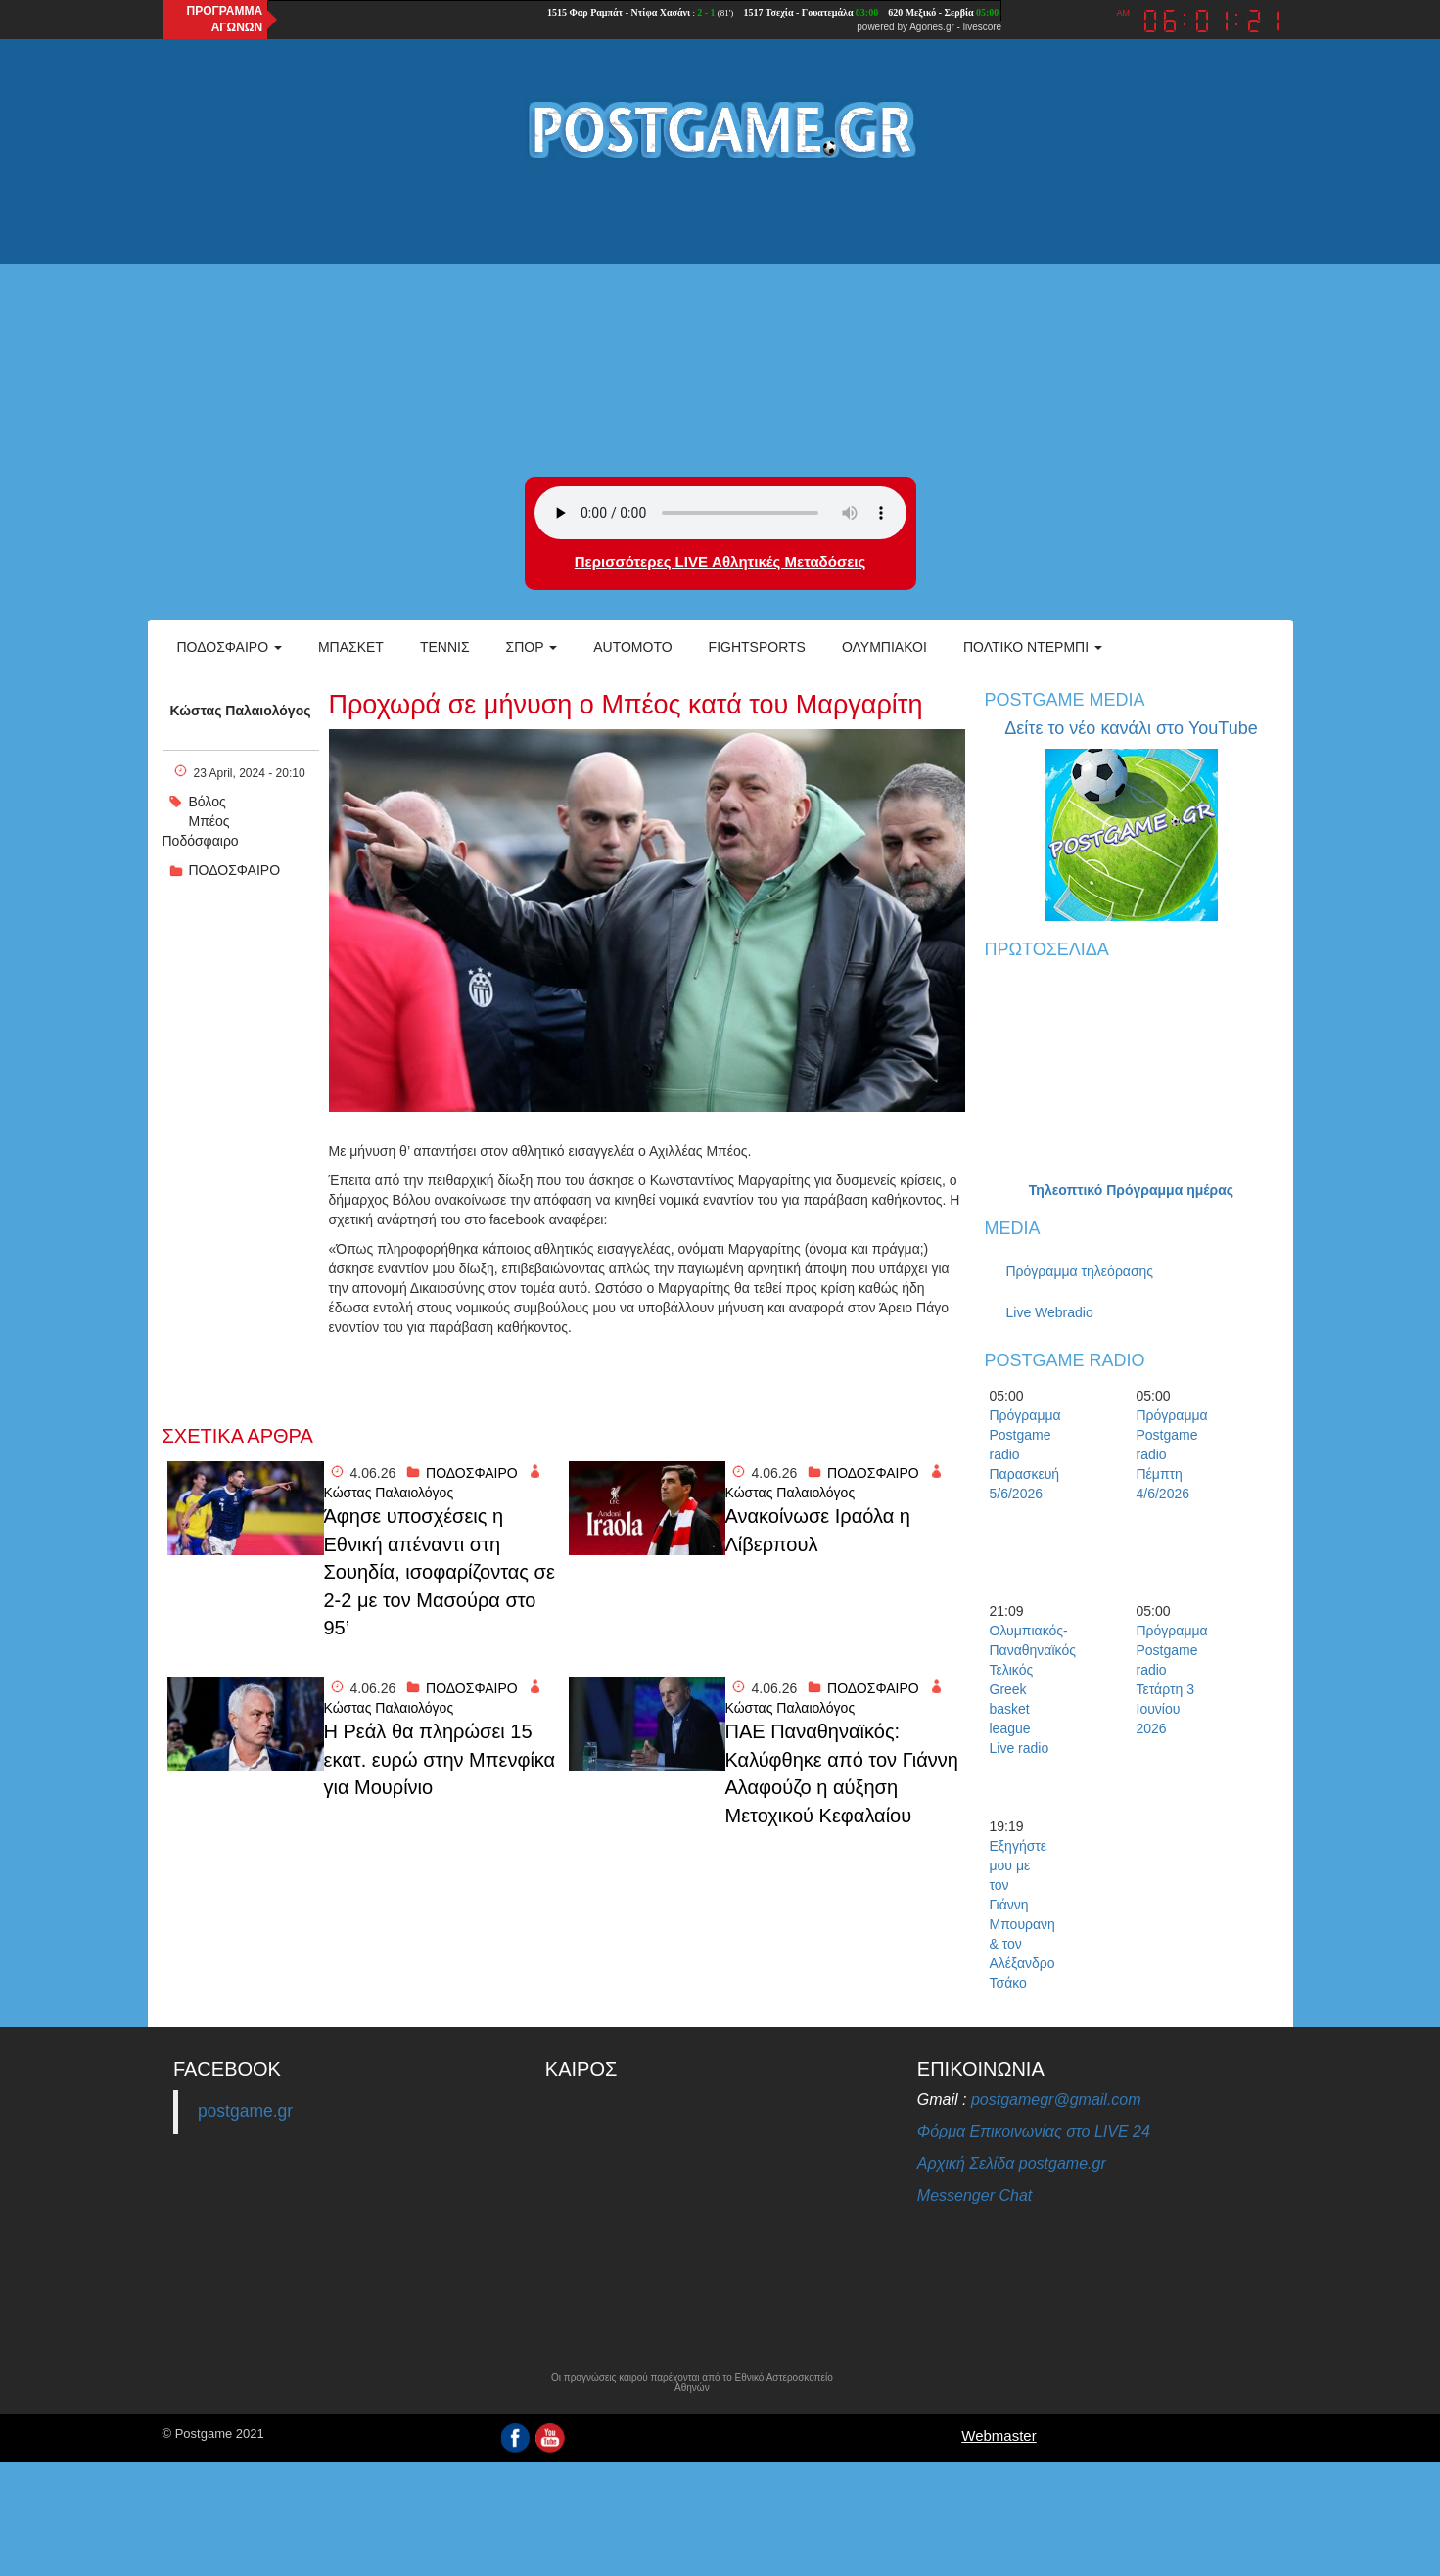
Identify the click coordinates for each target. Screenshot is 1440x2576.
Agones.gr (931, 27)
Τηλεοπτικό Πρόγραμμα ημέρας (1131, 1190)
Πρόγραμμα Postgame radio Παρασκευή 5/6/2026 (1024, 1454)
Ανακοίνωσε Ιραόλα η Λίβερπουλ (817, 1530)
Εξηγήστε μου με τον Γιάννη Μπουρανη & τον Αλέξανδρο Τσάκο (1022, 1914)
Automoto (632, 647)
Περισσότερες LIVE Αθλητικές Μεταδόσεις (720, 561)
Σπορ (532, 647)
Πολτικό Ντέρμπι (1032, 647)
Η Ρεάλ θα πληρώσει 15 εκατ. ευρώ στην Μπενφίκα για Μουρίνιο (440, 1759)
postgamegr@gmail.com (1056, 2100)
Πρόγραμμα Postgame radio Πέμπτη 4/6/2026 (1171, 1454)
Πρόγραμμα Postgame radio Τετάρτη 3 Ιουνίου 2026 (1171, 1679)
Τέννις (445, 647)
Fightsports (757, 647)
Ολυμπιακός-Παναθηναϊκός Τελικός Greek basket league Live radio (1024, 1689)
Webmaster (998, 2435)
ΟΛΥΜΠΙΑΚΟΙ (884, 647)
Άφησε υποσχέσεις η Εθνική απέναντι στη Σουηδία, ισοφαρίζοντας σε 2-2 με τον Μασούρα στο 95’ (439, 1571)
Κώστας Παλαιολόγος (240, 710)
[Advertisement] (720, 320)
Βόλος (207, 801)
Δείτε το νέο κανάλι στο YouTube (1130, 728)
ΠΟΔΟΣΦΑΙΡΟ (235, 870)
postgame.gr (245, 2111)
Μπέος (209, 821)
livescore (982, 27)
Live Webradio (1049, 1312)
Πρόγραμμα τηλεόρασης (1080, 1271)
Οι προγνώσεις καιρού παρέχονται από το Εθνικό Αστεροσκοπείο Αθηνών (692, 2383)
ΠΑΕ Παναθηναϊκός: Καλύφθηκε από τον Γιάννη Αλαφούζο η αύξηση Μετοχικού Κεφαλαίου (841, 1773)
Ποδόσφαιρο (229, 647)
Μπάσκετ (351, 647)
